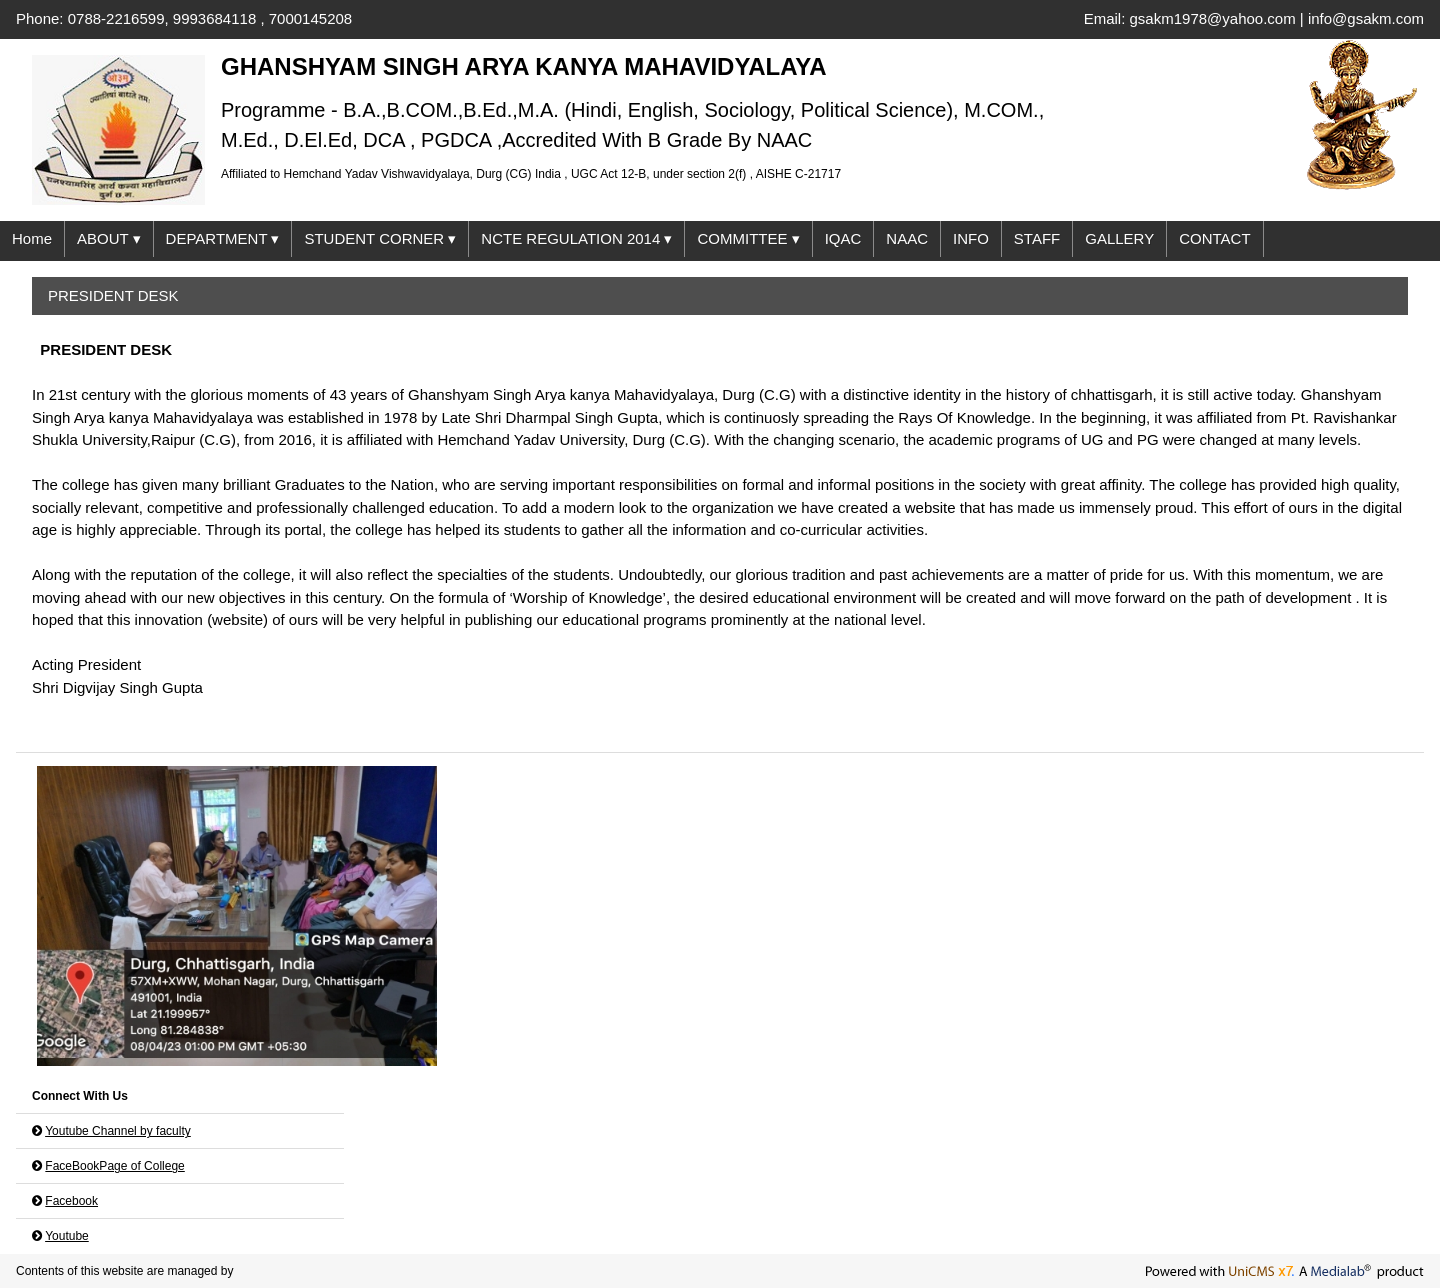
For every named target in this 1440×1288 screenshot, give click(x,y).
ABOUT (109, 239)
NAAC (907, 238)
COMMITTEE (748, 239)
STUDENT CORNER (380, 239)
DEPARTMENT (223, 239)
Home (32, 238)
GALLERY (1119, 238)
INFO (971, 238)
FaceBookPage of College (114, 1166)
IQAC (843, 238)
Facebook (71, 1201)
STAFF (1037, 238)
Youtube (67, 1236)
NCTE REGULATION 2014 (576, 239)
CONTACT (1214, 238)
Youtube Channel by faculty (118, 1131)
